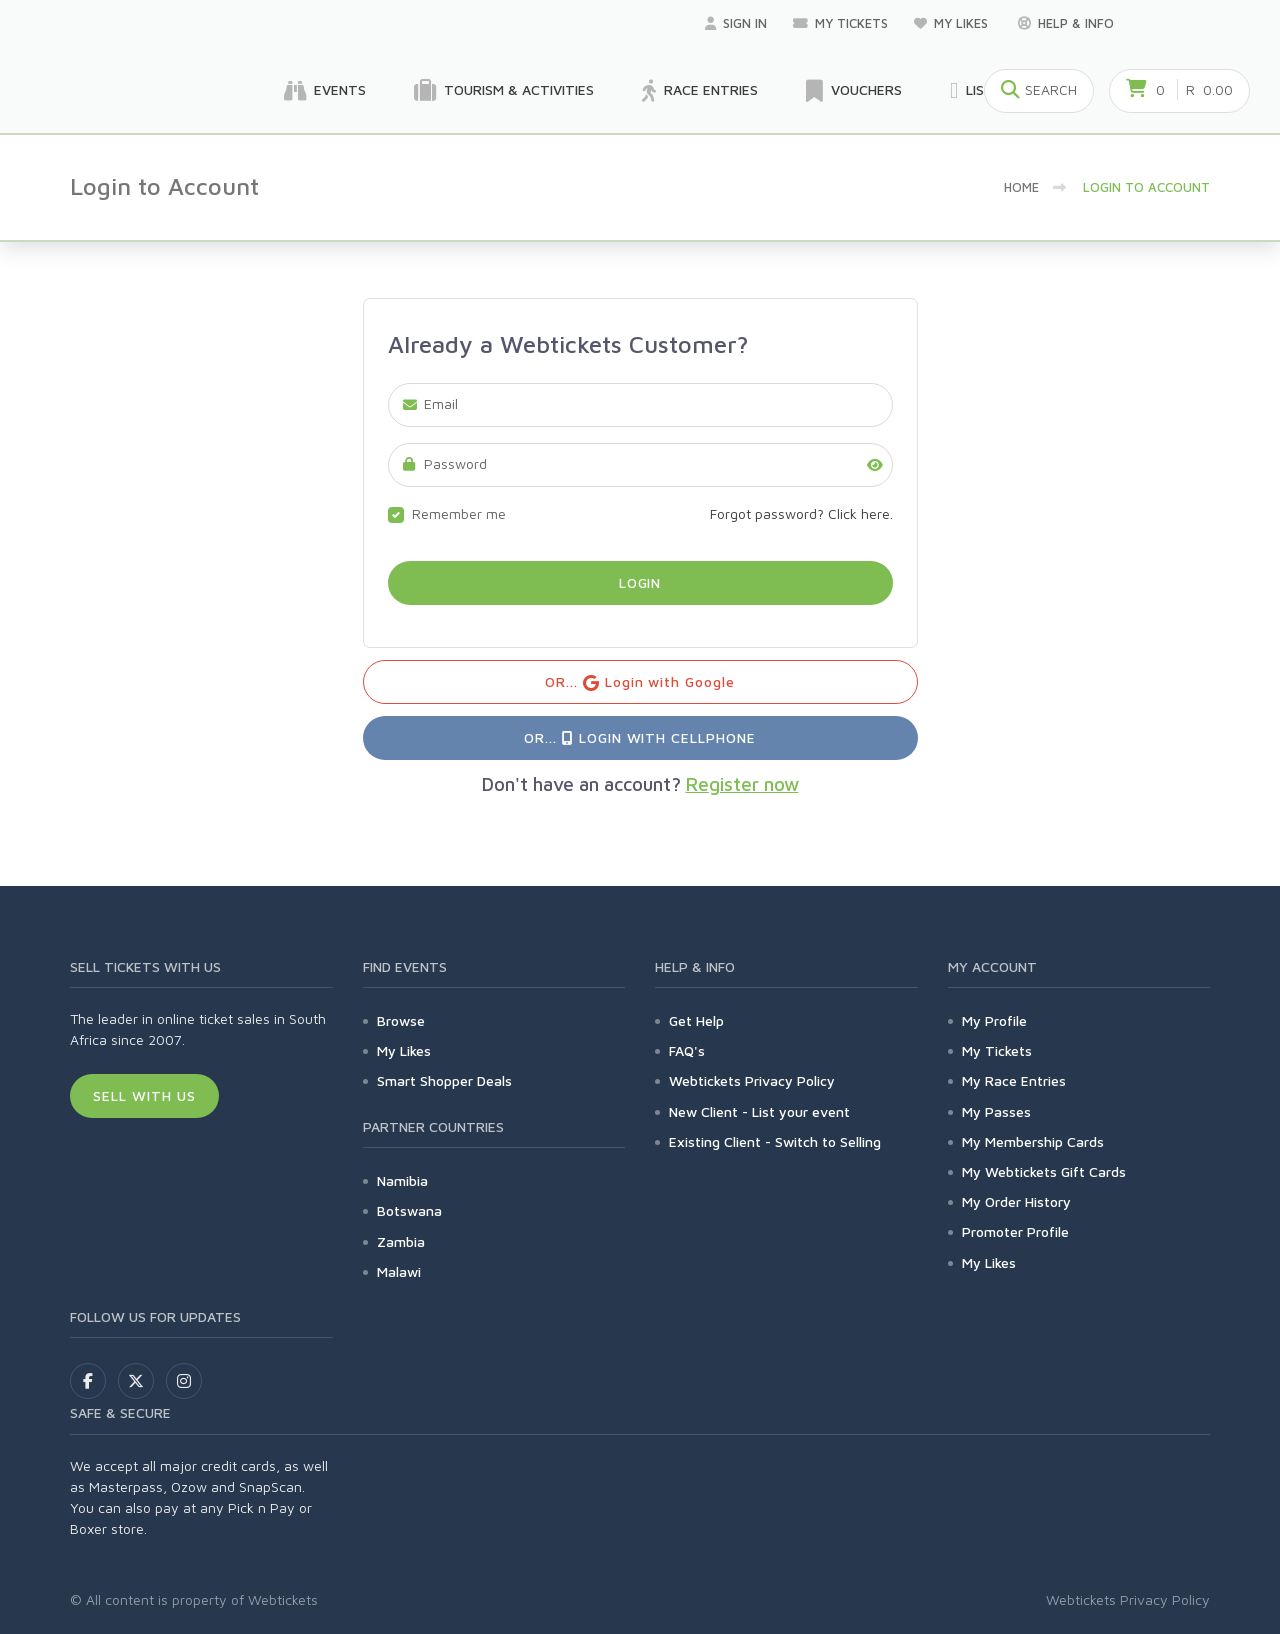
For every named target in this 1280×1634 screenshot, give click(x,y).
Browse (401, 1020)
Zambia (401, 1241)
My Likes (953, 23)
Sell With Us (144, 1095)
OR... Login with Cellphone (640, 737)
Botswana (409, 1210)
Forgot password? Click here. (801, 513)
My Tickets (840, 23)
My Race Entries (1014, 1080)
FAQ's (687, 1050)
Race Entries (700, 91)
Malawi (399, 1271)
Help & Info (1066, 23)
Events (325, 91)
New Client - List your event (759, 1111)
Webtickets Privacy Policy (752, 1080)
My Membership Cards (1033, 1141)
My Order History (1016, 1201)
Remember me (459, 513)
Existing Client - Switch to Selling (775, 1141)
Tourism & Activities (504, 91)
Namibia (402, 1180)
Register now (742, 784)
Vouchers (854, 91)
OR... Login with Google (640, 682)
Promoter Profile (1015, 1231)
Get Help (696, 1020)
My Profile (994, 1020)
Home (1021, 187)
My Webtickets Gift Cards (1044, 1171)
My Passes (996, 1111)
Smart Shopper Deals (444, 1080)
